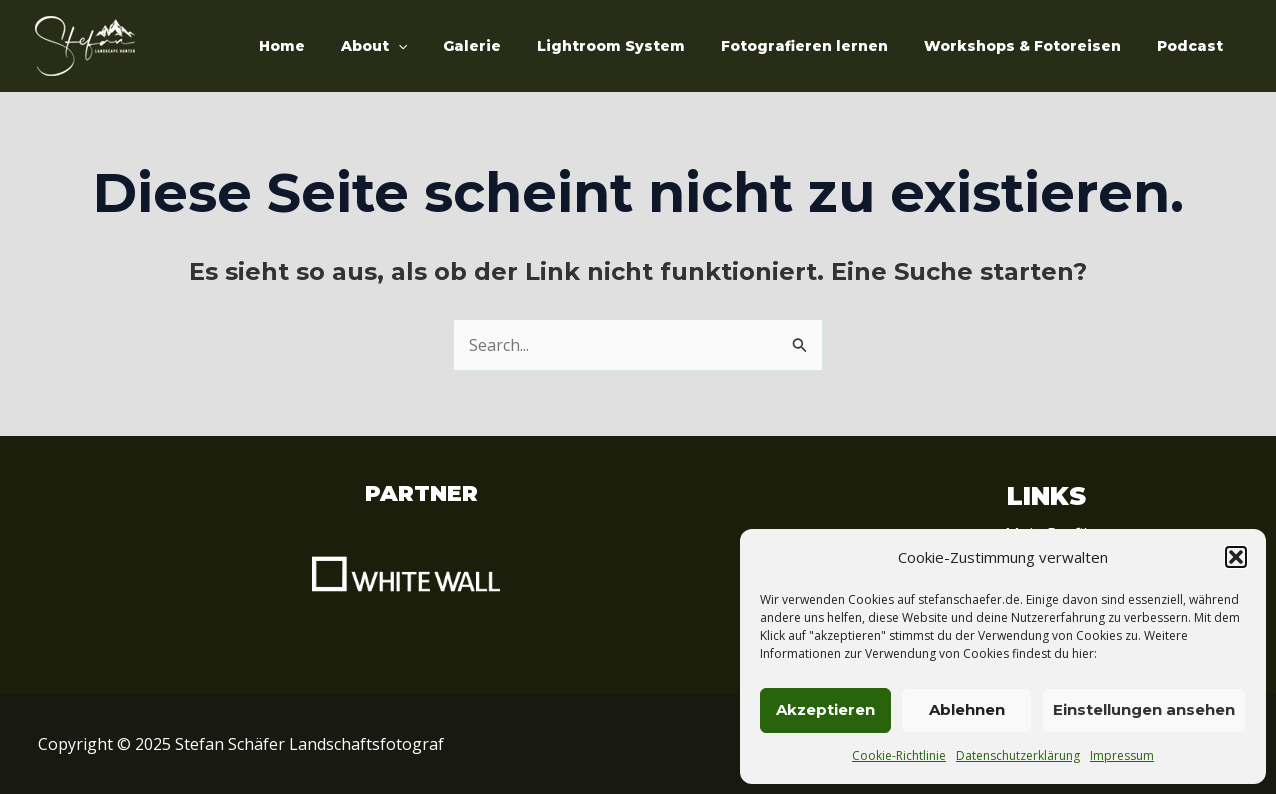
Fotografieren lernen (824, 46)
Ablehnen (967, 709)
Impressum (1122, 755)
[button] (1236, 557)
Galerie (508, 46)
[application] (442, 46)
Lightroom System (639, 46)
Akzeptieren (825, 709)
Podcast (1194, 46)
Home (334, 46)
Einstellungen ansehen (1144, 709)
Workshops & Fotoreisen (1034, 46)
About (418, 46)
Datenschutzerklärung (1018, 755)
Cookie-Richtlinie (899, 755)
